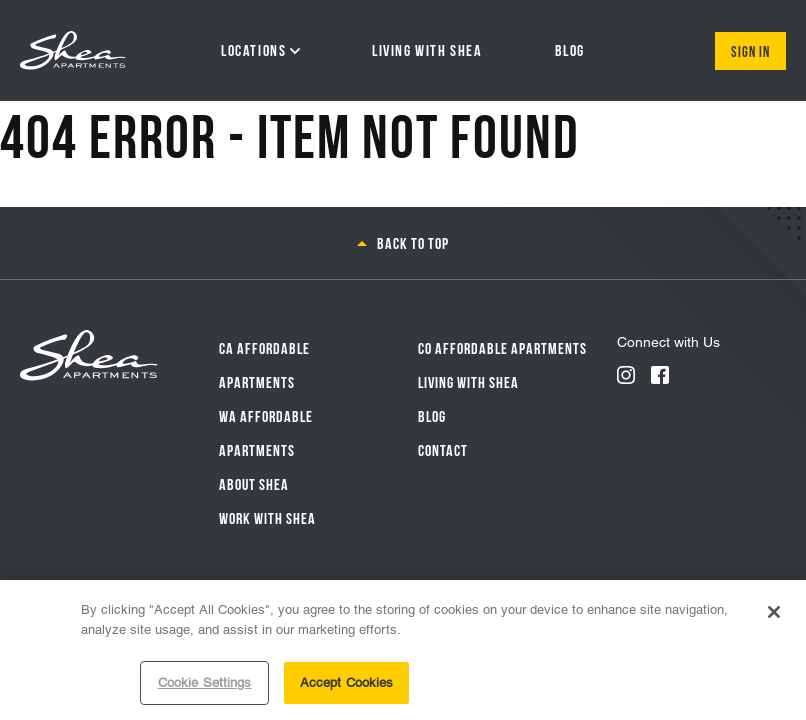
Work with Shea (267, 517)
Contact (443, 449)
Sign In (750, 50)
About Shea (254, 483)
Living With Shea (468, 381)
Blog (432, 415)
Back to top (413, 242)
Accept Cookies (347, 684)
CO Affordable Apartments (502, 347)
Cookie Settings (205, 684)
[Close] (774, 614)
